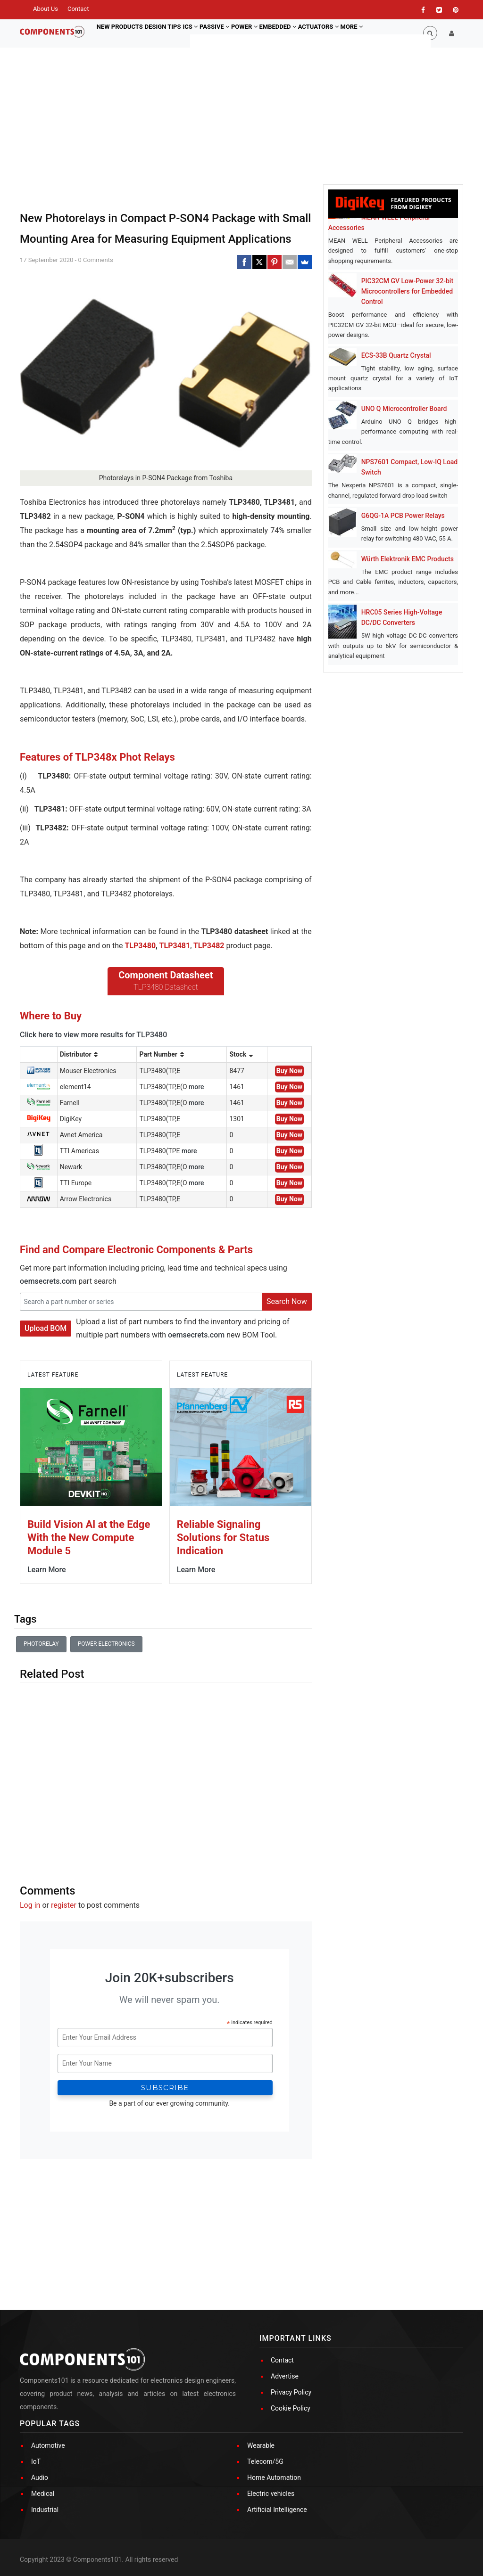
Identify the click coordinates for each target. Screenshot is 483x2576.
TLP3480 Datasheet (165, 987)
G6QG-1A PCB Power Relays (403, 515)
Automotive (48, 2445)
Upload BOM (46, 1328)
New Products (122, 33)
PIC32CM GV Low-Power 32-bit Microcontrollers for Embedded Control (407, 291)
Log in (30, 1905)
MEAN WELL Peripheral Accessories (379, 222)
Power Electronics (106, 1644)
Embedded (307, 33)
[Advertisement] (166, 1775)
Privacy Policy (291, 2392)
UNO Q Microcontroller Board (404, 408)
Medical (42, 2493)
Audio (39, 2477)
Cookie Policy (290, 2408)
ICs (203, 33)
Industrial (44, 2509)
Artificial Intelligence (277, 2509)
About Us (45, 8)
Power (268, 33)
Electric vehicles (270, 2493)
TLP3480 (140, 945)
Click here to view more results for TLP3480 (93, 1034)
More (391, 33)
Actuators (352, 33)
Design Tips (170, 33)
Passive (232, 33)
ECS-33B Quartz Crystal (396, 355)
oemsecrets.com (48, 1281)
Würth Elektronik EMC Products (407, 559)
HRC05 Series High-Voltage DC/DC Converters (401, 617)
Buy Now (289, 1071)
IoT (36, 2461)
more (196, 1087)
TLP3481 (175, 945)
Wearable (261, 2445)
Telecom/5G (265, 2461)
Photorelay (41, 1644)
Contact (78, 8)
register (63, 1905)
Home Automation (274, 2477)
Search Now (286, 1301)
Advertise (285, 2376)
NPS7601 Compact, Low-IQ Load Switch (409, 467)
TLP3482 (209, 945)
